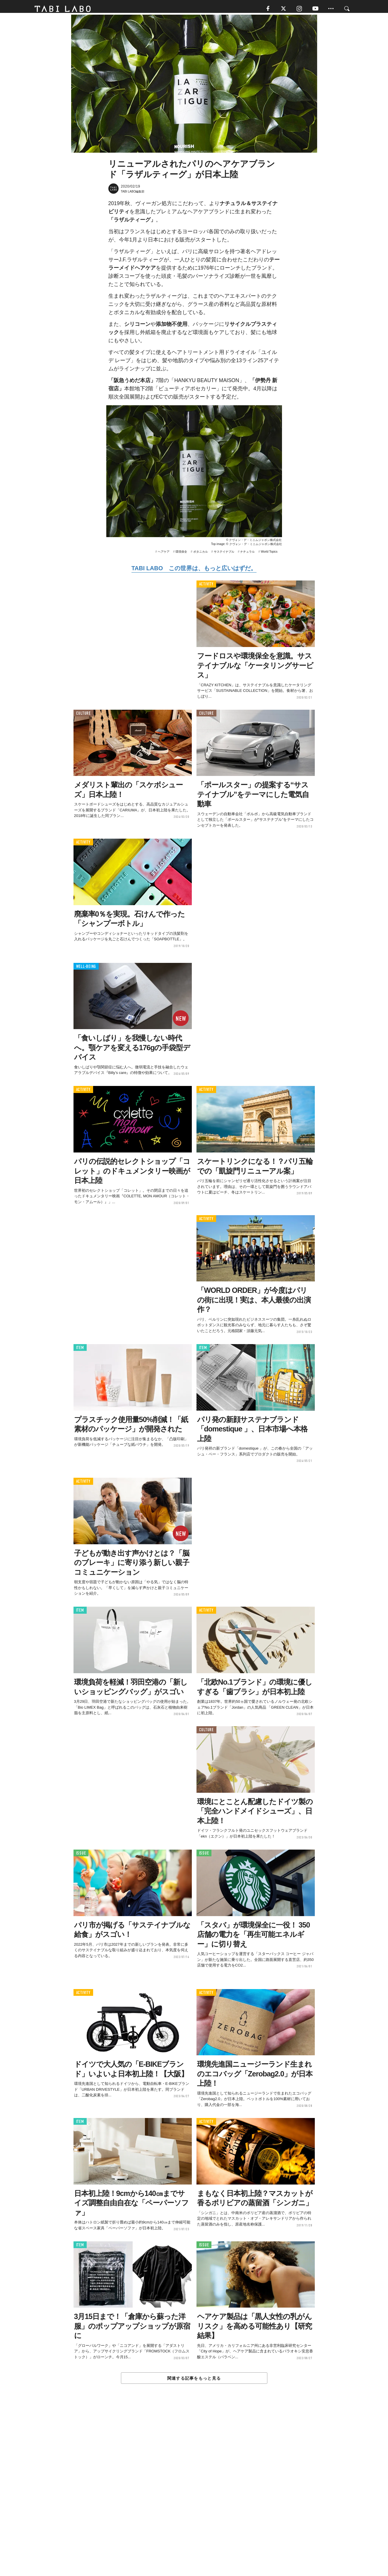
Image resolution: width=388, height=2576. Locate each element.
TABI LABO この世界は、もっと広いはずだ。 (194, 571)
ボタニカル (200, 554)
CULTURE (83, 716)
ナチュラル (247, 554)
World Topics (269, 554)
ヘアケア (164, 554)
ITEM (80, 1351)
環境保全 (181, 554)
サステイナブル (224, 554)
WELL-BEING (86, 969)
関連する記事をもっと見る (194, 2381)
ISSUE (81, 1856)
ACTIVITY (206, 587)
